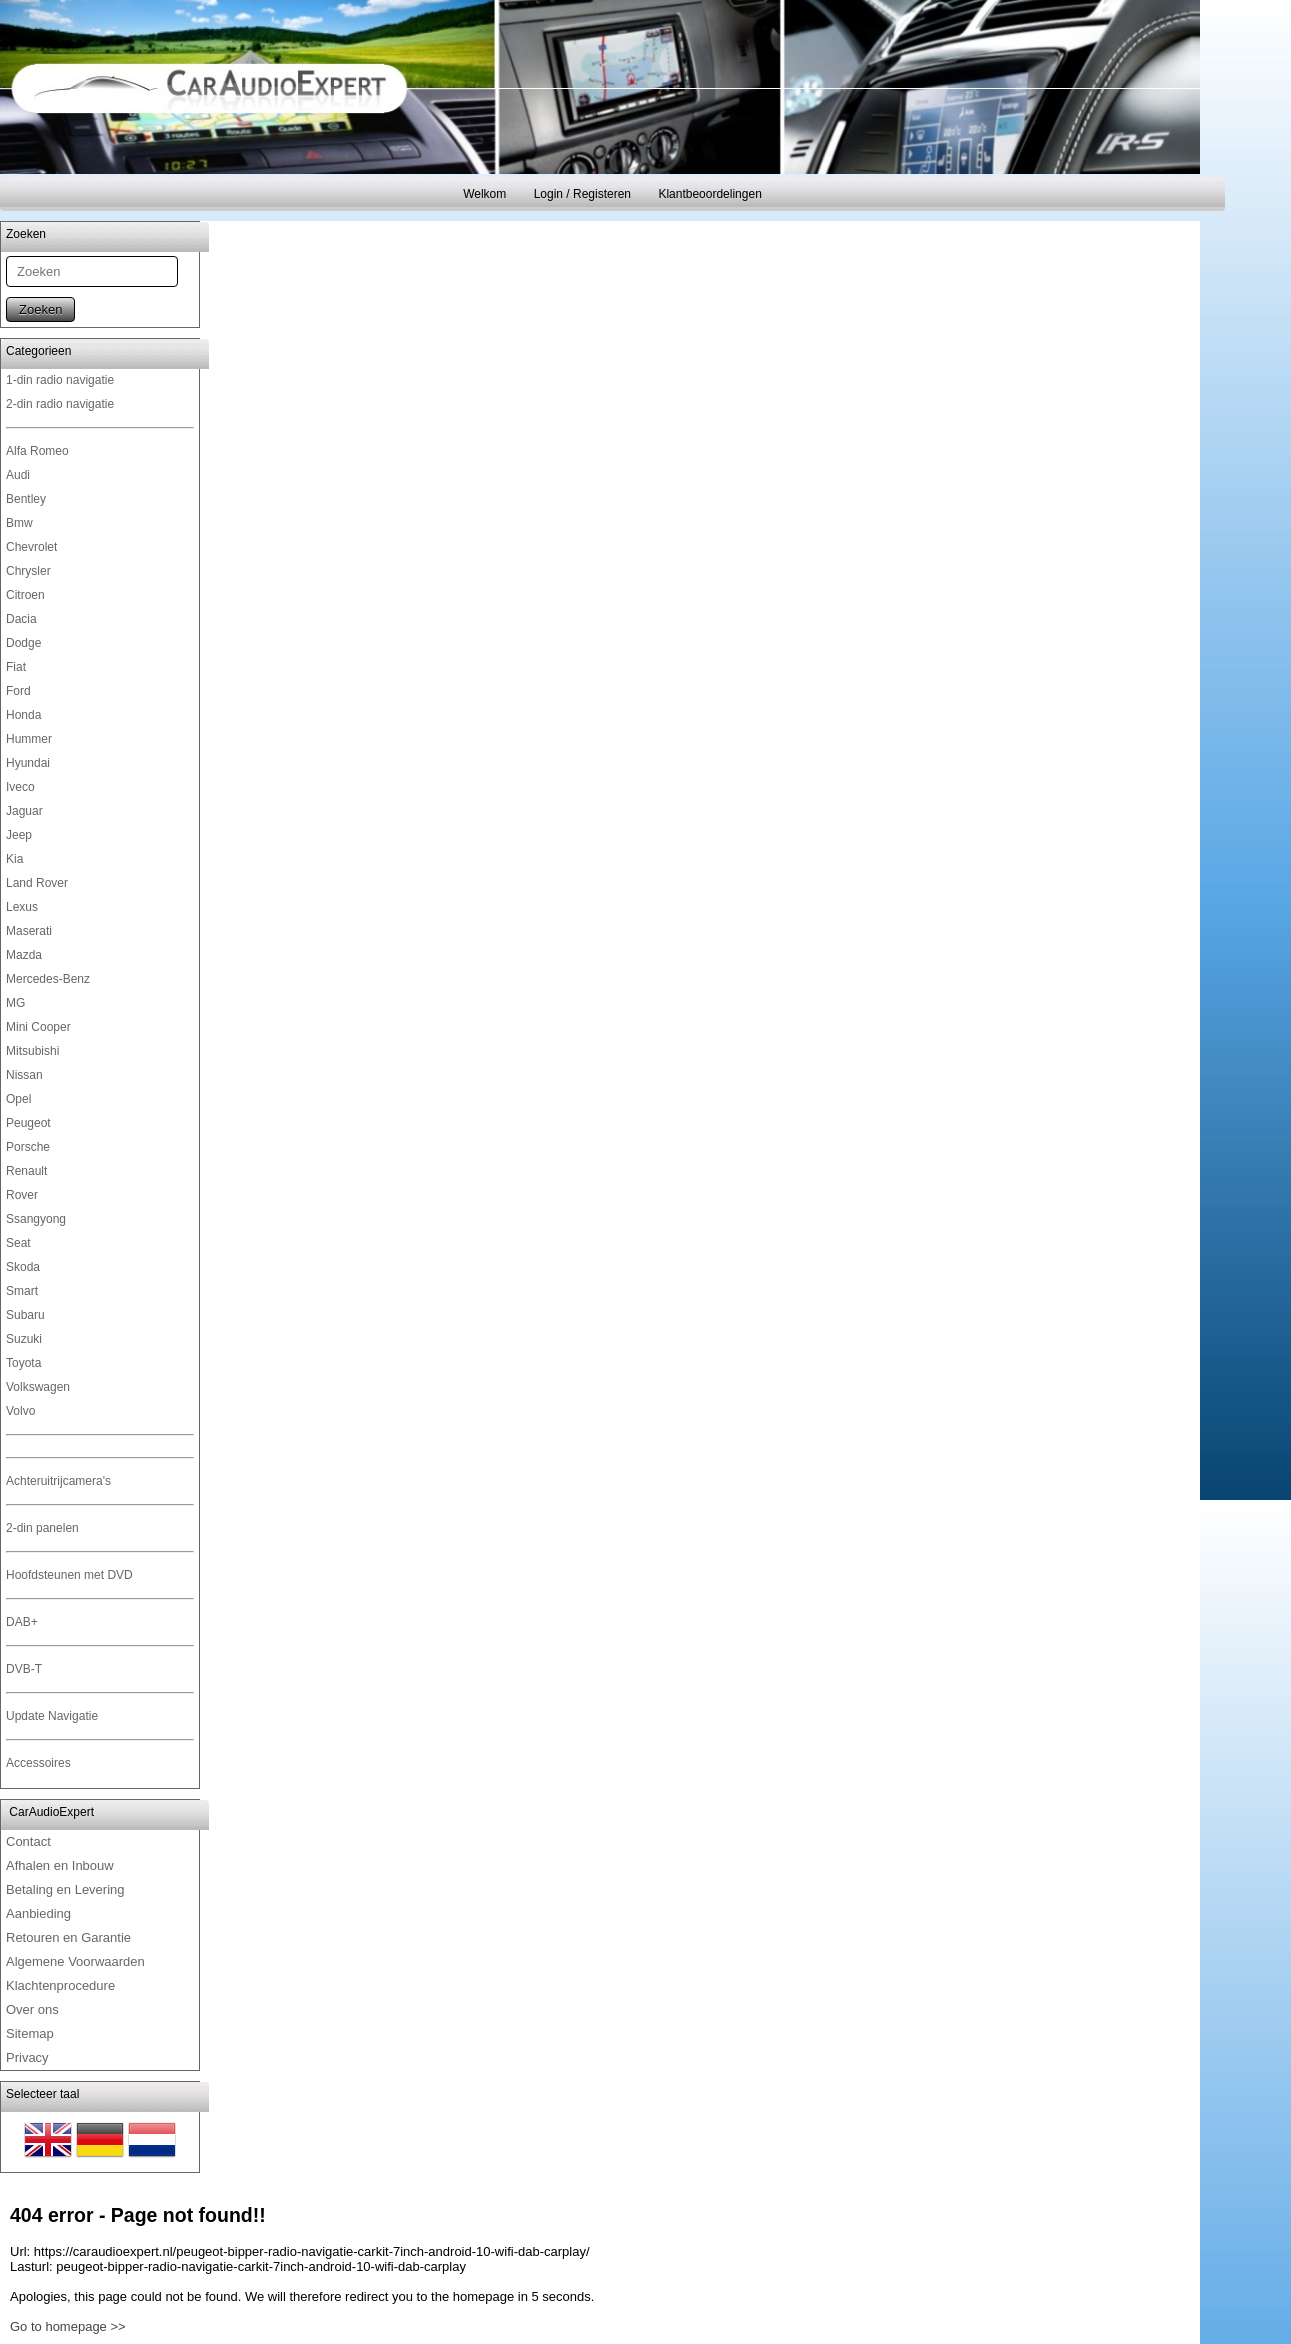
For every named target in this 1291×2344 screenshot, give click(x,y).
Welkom (484, 194)
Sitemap (30, 2033)
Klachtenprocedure (60, 1985)
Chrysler (28, 571)
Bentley (26, 499)
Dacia (21, 619)
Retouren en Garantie (68, 1937)
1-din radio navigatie (60, 380)
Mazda (24, 955)
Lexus (22, 907)
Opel (18, 1099)
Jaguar (24, 811)
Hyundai (28, 763)
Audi (18, 475)
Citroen (25, 595)
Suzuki (24, 1339)
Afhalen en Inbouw (60, 1865)
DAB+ (22, 1622)
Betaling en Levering (65, 1889)
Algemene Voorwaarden (75, 1961)
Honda (23, 715)
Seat (18, 1243)
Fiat (16, 667)
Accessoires (38, 1763)
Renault (26, 1171)
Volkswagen (38, 1387)
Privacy (27, 2057)
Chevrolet (31, 547)
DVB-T (24, 1669)
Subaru (25, 1315)
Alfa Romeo (37, 451)
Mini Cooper (38, 1027)
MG (15, 1003)
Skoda (23, 1267)
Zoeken (40, 309)
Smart (22, 1291)
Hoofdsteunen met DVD (69, 1575)
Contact (28, 1841)
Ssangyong (36, 1219)
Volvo (20, 1411)
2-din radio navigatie (60, 404)
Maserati (29, 931)
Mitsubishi (32, 1051)
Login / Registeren (582, 194)
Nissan (24, 1075)
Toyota (23, 1363)
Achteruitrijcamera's (58, 1481)
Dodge (23, 643)
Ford (18, 691)
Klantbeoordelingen (709, 194)
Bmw (19, 523)
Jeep (19, 835)
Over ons (32, 2009)
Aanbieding (38, 1913)
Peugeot (28, 1123)
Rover (22, 1195)
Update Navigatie (52, 1716)
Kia (14, 859)
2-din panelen (42, 1528)
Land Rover (37, 883)
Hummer (29, 739)
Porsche (28, 1147)
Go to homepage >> (68, 2326)
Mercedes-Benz (48, 979)
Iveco (20, 787)
